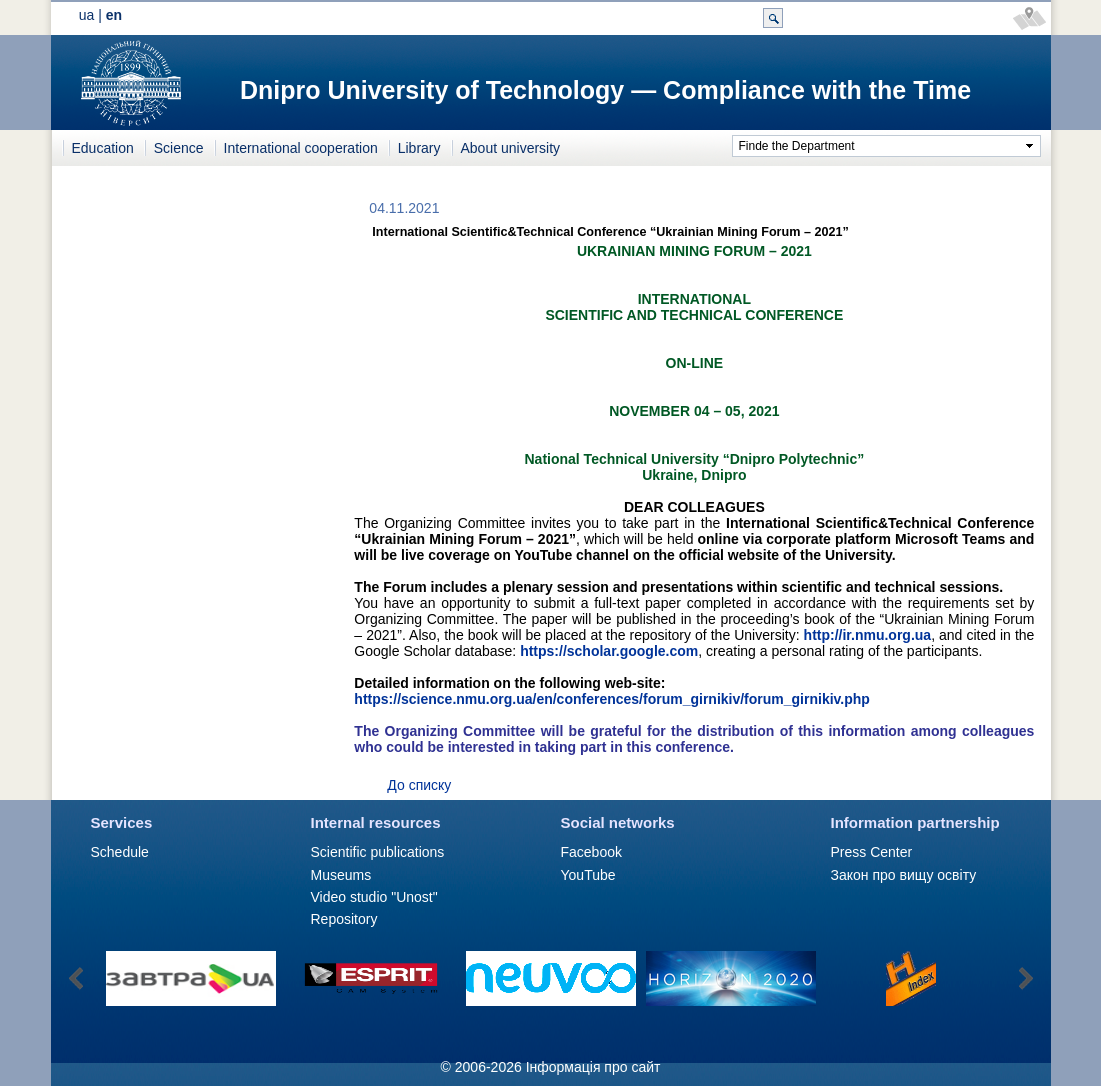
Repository (344, 919)
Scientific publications (378, 852)
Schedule (120, 852)
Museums (341, 875)
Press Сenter (872, 852)
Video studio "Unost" (374, 897)
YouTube (588, 875)
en (114, 15)
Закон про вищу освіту (904, 875)
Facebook (591, 852)
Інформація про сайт (593, 1067)
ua (87, 15)
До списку (419, 785)
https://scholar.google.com (609, 651)
